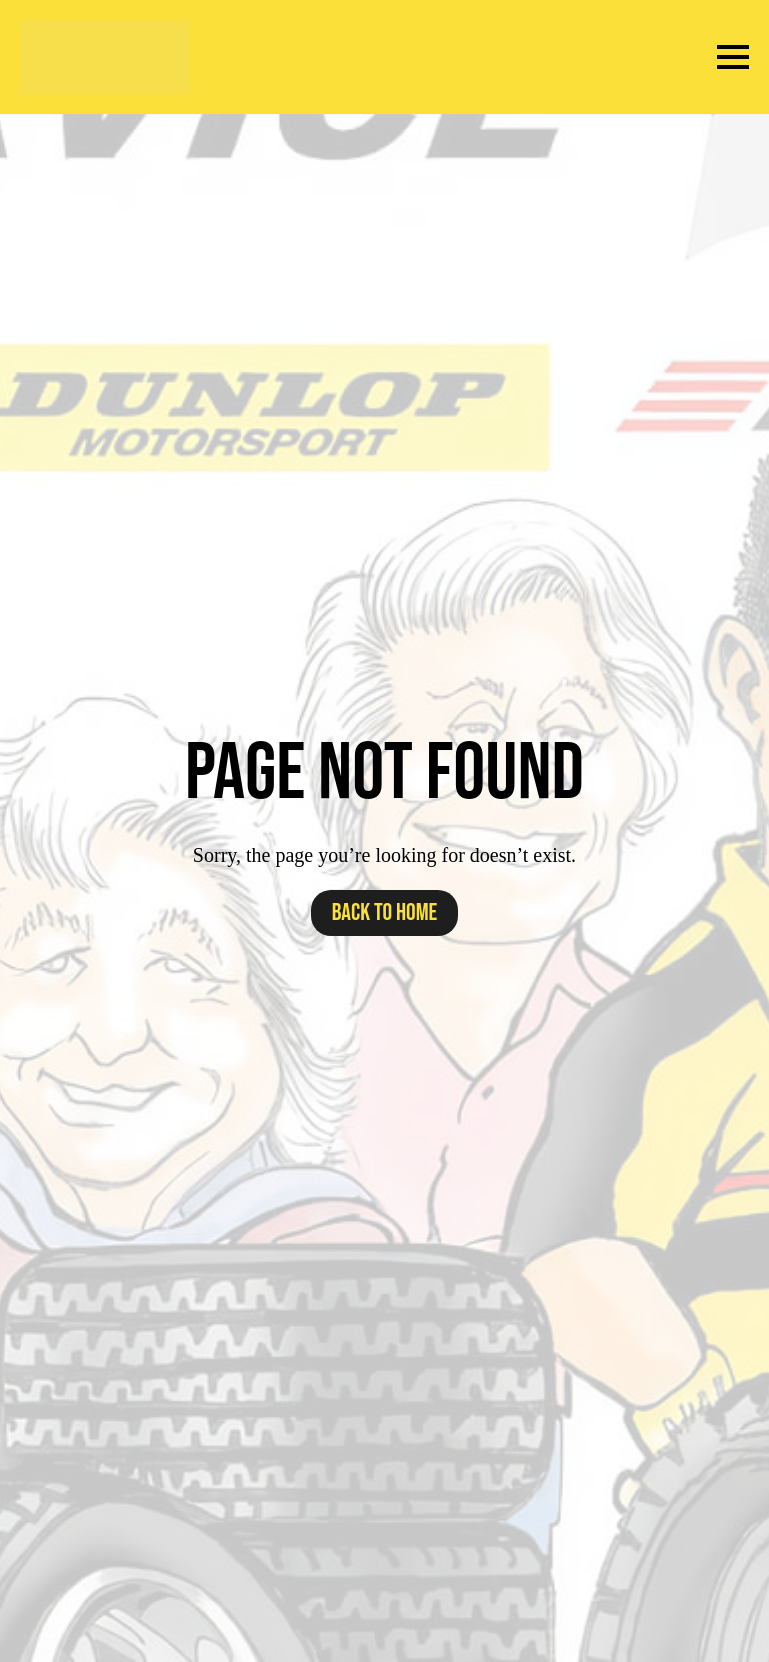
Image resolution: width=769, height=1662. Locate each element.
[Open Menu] (733, 57)
